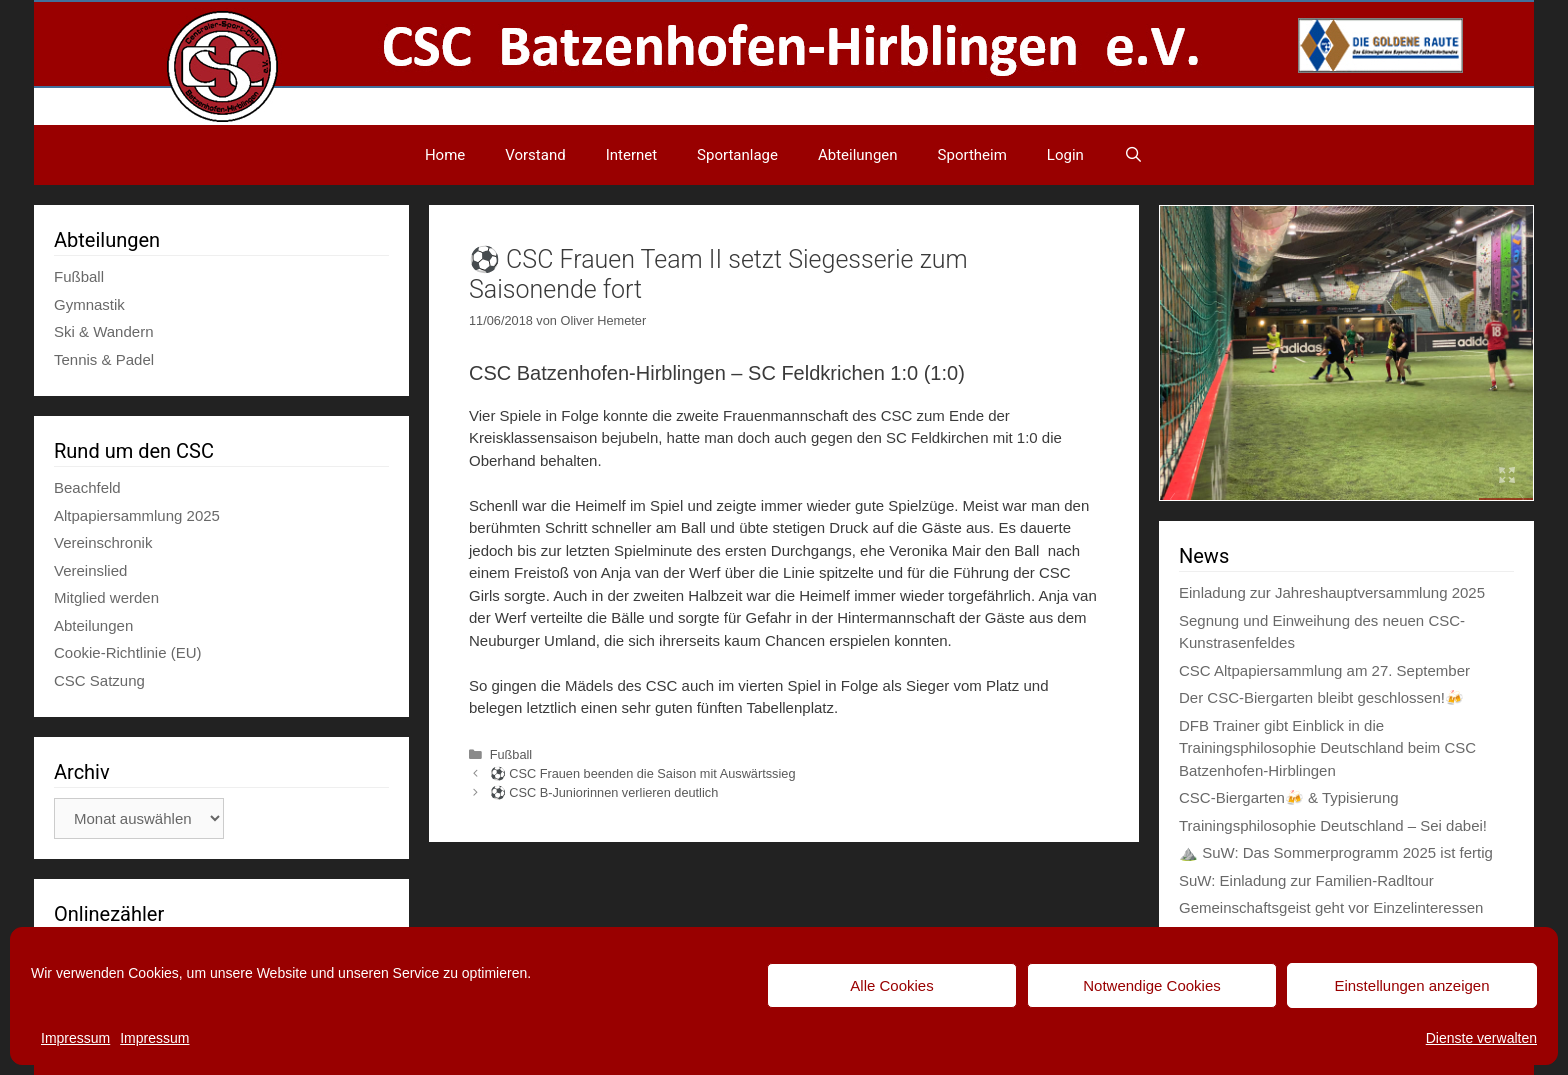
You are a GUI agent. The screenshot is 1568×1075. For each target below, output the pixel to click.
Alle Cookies (891, 985)
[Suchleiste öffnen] (1133, 155)
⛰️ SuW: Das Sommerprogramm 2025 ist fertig (1336, 852)
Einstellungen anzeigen (1411, 985)
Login (1065, 155)
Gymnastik (89, 304)
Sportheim (972, 155)
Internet (631, 155)
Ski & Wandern (104, 331)
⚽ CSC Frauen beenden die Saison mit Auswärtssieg (643, 773)
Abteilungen (858, 155)
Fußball (511, 754)
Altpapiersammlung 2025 (137, 515)
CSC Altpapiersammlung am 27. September (1324, 670)
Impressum (75, 1038)
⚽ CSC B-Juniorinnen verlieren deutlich (604, 792)
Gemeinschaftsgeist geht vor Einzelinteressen (1331, 907)
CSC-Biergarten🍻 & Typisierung (1289, 797)
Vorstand (535, 155)
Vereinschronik (103, 542)
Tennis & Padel (104, 359)
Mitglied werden (106, 597)
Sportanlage (737, 155)
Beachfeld (87, 487)
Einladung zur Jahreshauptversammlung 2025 (1332, 592)
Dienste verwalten (1481, 1038)
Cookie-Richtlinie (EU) (128, 652)
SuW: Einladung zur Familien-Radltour (1306, 880)
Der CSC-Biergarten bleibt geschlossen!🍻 (1321, 697)
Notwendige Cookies (1152, 985)
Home (445, 155)
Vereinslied (90, 570)
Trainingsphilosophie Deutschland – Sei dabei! (1333, 825)
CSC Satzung (99, 680)
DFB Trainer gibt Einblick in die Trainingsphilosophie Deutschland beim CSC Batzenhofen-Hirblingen (1327, 748)
